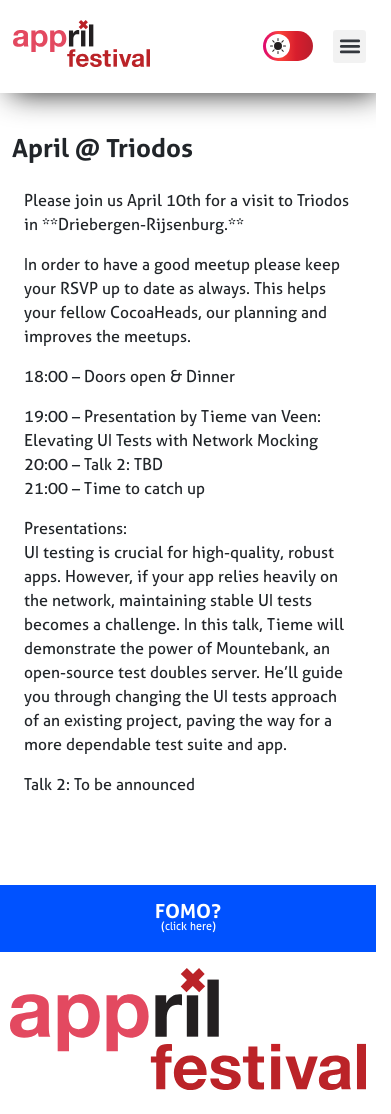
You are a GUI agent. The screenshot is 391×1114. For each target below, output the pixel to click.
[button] (349, 46)
